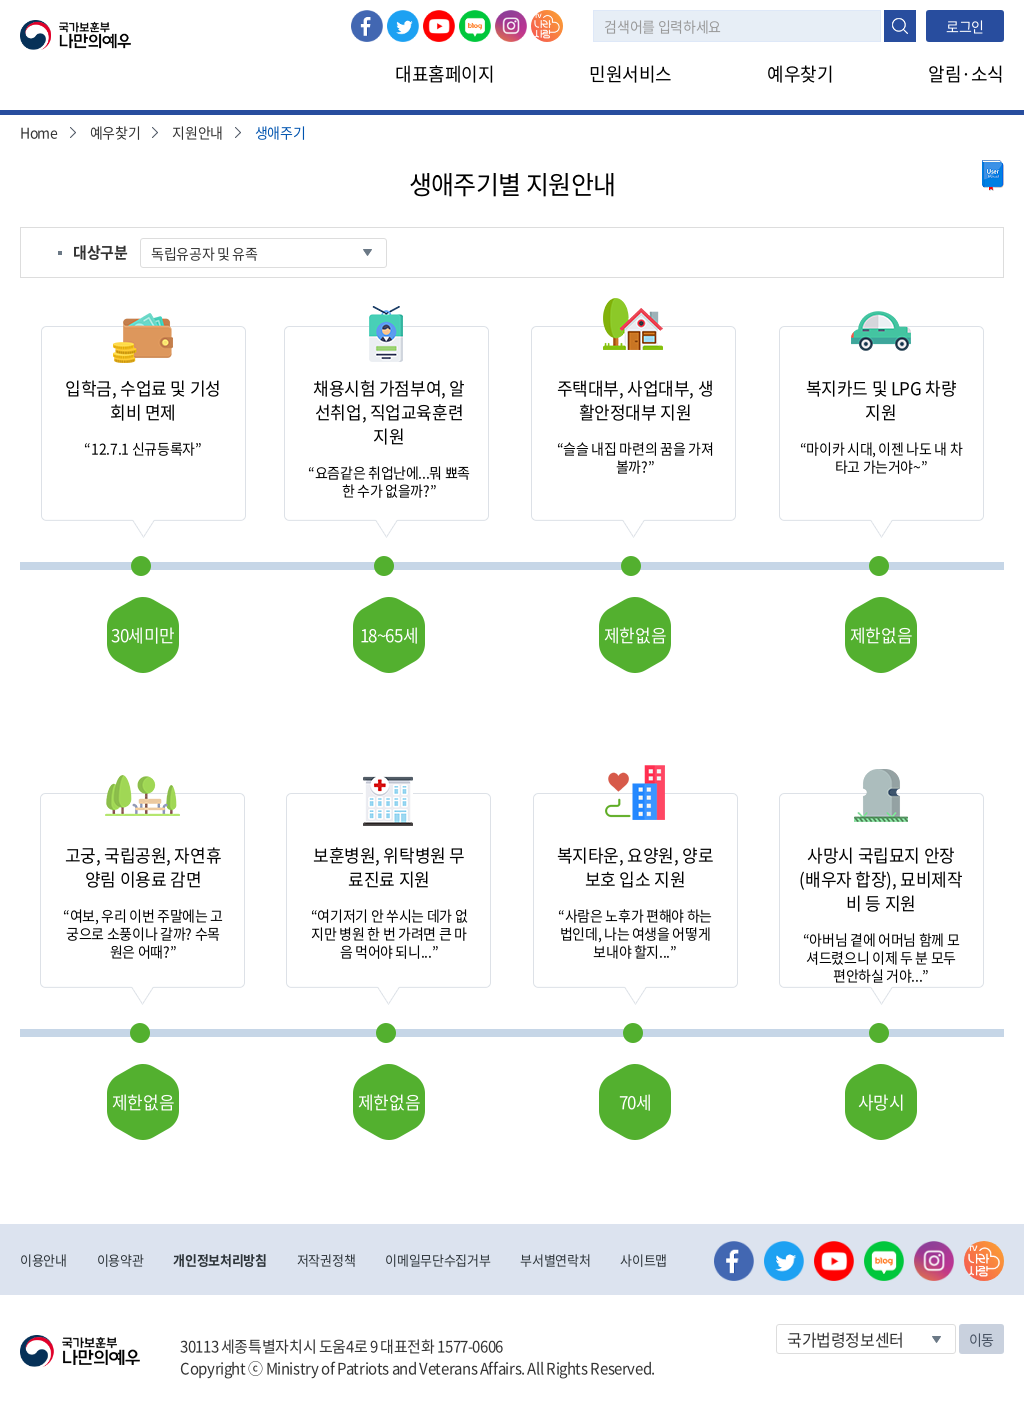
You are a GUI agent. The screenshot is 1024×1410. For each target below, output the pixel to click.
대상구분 (100, 252)
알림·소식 (966, 73)
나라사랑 (547, 26)
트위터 (403, 26)
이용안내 (43, 1259)
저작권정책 (326, 1259)
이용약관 (120, 1259)
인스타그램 (511, 26)
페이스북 (367, 26)
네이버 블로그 (475, 26)
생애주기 (280, 132)
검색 (900, 26)
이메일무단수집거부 (437, 1259)
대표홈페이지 (444, 73)
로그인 (965, 26)
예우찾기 (800, 73)
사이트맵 (643, 1259)
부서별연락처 (555, 1259)
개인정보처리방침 (219, 1259)
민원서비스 (630, 73)
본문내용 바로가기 (0, 0)
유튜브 (439, 26)
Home (39, 132)
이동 (981, 1339)
